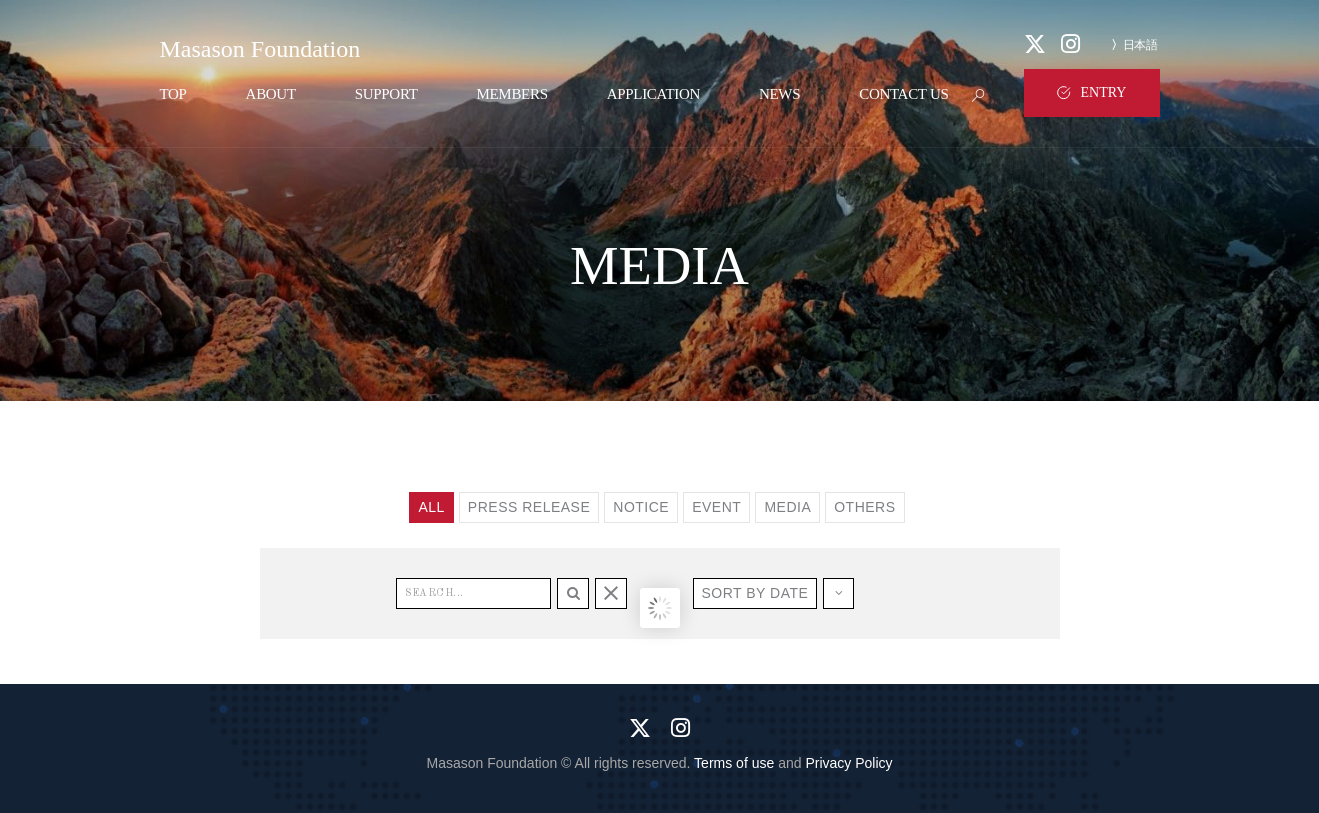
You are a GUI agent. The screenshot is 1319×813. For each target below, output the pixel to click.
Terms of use (734, 763)
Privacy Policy (848, 763)
